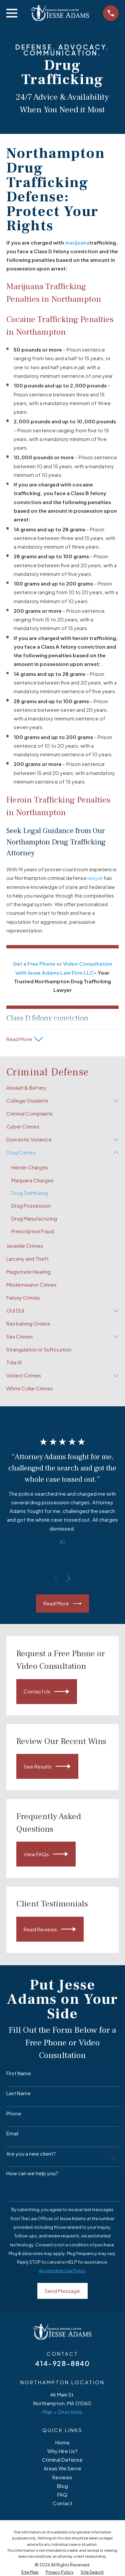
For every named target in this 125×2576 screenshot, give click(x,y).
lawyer (95, 878)
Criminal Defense (62, 2459)
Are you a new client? (31, 2154)
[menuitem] (62, 1087)
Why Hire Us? (62, 2451)
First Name (18, 2073)
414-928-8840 (62, 2363)
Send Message (62, 2291)
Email (12, 2133)
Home (62, 2442)
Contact (62, 2503)
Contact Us (46, 1691)
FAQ (62, 2494)
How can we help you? (32, 2173)
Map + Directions (62, 2412)
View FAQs (46, 1854)
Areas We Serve (62, 2468)
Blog (62, 2486)
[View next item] (68, 1578)
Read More (62, 1603)
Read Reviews (50, 1929)
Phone (13, 2113)
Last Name (18, 2093)
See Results (47, 1766)
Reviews (62, 2477)
